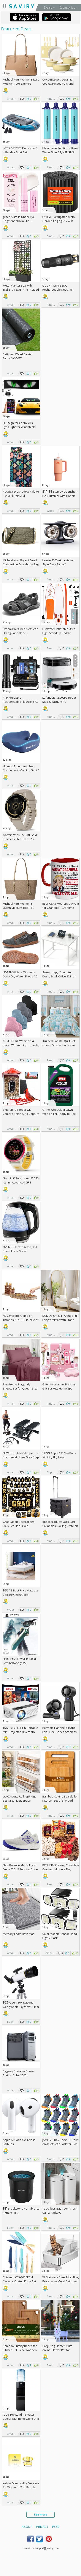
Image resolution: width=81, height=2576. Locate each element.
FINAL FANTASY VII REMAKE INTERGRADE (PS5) (20, 1661)
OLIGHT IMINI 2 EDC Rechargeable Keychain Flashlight (57, 290)
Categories (67, 7)
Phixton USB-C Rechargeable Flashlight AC (20, 700)
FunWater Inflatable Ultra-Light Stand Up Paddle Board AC (59, 633)
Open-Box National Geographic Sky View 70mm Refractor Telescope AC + (21, 2007)
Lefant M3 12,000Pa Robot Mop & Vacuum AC (59, 700)
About (27, 2527)
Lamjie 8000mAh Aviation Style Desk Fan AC (58, 562)
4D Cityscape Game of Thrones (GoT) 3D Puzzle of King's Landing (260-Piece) (20, 1320)
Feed (56, 2527)
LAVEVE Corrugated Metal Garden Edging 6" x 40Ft (58, 219)
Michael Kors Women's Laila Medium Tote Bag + (21, 81)
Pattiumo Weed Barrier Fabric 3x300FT (18, 356)
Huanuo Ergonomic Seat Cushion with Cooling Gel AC (21, 768)
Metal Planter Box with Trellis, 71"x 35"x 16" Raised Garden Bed (21, 290)
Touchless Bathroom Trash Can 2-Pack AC (60, 2211)
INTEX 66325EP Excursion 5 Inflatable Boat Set (20, 150)
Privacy (42, 2527)
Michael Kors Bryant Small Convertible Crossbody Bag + (20, 564)
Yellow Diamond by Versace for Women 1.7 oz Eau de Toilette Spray (21, 2487)
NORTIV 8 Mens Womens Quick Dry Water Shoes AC (20, 974)
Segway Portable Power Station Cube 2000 (18, 2073)
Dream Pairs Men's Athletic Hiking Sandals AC (20, 631)
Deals (48, 7)
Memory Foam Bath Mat (18, 1934)
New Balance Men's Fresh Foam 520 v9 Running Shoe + (20, 1869)
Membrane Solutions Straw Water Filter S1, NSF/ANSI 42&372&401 (60, 152)
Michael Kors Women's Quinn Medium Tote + (18, 906)
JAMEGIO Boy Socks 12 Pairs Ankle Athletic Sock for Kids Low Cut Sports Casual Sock (60, 2144)
